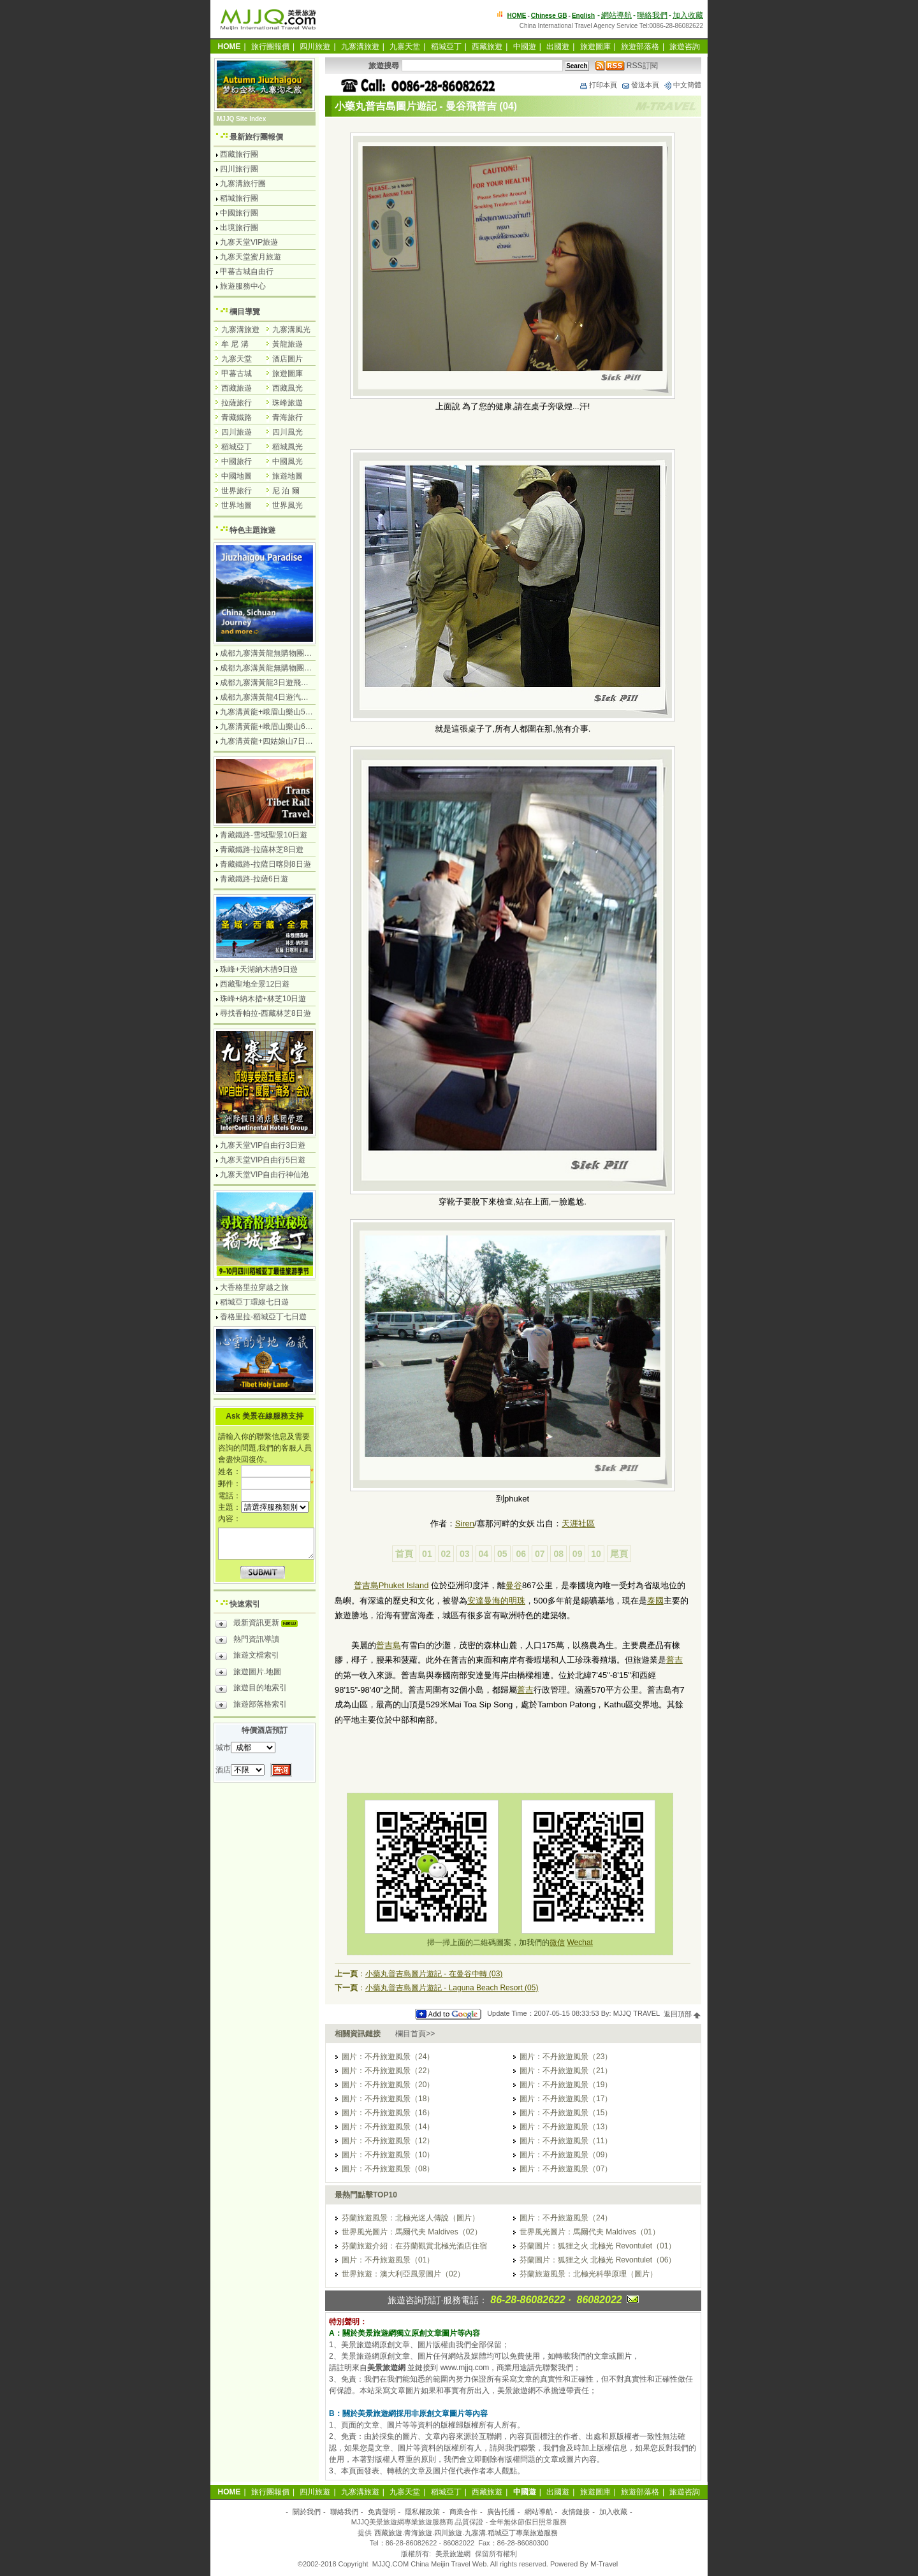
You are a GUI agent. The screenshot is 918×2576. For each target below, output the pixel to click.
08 (558, 1554)
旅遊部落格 (640, 46)
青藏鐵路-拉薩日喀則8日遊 (265, 864)
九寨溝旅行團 (243, 183)
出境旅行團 (239, 227)
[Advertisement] (512, 1761)
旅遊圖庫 (595, 46)
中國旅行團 (239, 212)
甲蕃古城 (236, 373)
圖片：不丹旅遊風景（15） (566, 2112)
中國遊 (524, 46)
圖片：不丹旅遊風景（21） (566, 2070)
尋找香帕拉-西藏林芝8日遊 (265, 1013)
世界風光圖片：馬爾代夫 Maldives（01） (590, 2231)
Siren (464, 1523)
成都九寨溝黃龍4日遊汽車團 (268, 697)
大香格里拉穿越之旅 (254, 1287)
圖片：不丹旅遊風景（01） (388, 2259)
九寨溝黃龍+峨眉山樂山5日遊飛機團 (282, 711)
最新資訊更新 (259, 1624)
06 (521, 1554)
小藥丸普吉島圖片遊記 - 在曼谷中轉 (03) (433, 1973)
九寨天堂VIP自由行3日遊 (262, 1145)
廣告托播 (501, 2511)
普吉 (674, 1660)
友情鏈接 (576, 2511)
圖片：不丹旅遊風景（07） (566, 2168)
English (583, 15)
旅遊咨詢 (684, 46)
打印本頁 (598, 85)
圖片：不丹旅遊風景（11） (566, 2140)
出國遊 (557, 46)
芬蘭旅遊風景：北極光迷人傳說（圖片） (410, 2217)
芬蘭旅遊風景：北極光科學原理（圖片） (588, 2273)
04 (484, 1554)
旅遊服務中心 (243, 286)
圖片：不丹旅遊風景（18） (388, 2098)
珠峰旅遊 (287, 402)
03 (465, 1554)
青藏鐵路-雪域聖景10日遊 (263, 834)
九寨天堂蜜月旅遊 (250, 256)
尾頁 (619, 1554)
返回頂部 (682, 2014)
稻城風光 (287, 446)
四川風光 (287, 432)
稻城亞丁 (446, 46)
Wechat (579, 1942)
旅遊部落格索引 (251, 1706)
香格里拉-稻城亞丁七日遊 (263, 1316)
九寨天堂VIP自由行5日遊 (262, 1159)
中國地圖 (236, 476)
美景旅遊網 (452, 2554)
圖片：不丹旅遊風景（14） (388, 2126)
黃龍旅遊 (287, 344)
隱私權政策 (422, 2511)
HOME (517, 15)
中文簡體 (682, 85)
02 (446, 1554)
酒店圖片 (287, 358)
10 (596, 1554)
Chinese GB (549, 15)
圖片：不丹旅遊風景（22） (388, 2070)
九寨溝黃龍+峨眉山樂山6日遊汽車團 (282, 726)
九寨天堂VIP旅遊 (249, 242)
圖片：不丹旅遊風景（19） (566, 2084)
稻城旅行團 (239, 198)
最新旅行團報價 (256, 137)
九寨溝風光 (291, 329)
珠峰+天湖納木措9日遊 (259, 969)
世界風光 (287, 505)
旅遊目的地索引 (251, 1689)
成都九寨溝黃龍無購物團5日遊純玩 (279, 667)
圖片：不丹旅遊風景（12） (388, 2140)
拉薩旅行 (236, 402)
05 (502, 1554)
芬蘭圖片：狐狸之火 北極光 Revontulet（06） (598, 2259)
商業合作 (463, 2511)
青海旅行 (287, 417)
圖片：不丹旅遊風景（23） (566, 2056)
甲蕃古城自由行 (246, 271)
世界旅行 (236, 490)
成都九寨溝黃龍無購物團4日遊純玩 (279, 653)
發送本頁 (640, 85)
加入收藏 (688, 15)
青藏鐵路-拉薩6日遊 (254, 878)
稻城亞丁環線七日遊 (254, 1302)
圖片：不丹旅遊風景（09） (566, 2154)
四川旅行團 (239, 168)
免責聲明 (382, 2511)
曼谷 (514, 1585)
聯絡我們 (652, 15)
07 (540, 1554)
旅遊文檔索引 (247, 1657)
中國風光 (287, 461)
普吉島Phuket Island (391, 1585)
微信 (557, 1942)
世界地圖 (236, 505)
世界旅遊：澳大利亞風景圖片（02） (403, 2273)
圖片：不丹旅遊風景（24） (388, 2056)
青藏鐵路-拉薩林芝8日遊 (261, 849)
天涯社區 (578, 1523)
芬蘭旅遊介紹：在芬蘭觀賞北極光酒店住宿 (414, 2245)
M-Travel (604, 2564)
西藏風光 (287, 388)
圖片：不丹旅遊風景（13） (566, 2126)
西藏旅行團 (239, 154)
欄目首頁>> (415, 2033)
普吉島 (388, 1645)
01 (427, 1554)
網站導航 (616, 15)
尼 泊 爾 (286, 490)
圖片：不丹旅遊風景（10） (388, 2154)
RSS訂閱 (626, 65)
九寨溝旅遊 (360, 46)
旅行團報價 (270, 46)
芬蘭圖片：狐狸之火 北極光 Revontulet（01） (598, 2245)
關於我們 (307, 2511)
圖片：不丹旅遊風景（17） (566, 2098)
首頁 (404, 1554)
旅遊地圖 (287, 476)
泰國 (655, 1600)
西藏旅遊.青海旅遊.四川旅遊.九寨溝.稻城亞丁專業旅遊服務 (465, 2532)
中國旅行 (236, 461)
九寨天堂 (405, 46)
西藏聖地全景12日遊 (254, 984)
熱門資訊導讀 (247, 1641)
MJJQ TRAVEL (636, 2014)
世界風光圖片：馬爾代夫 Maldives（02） (412, 2231)
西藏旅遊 (487, 46)
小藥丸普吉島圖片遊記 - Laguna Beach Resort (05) (451, 1987)
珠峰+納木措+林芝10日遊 (263, 998)
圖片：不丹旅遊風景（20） (388, 2084)
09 (577, 1554)
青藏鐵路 (236, 417)
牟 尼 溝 (235, 344)
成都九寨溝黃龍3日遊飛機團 (268, 682)
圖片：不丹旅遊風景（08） (388, 2168)
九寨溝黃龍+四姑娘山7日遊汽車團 (278, 741)
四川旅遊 (315, 46)
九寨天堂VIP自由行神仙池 (264, 1174)
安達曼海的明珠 (496, 1600)
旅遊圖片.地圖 (248, 1673)
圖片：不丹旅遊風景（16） (388, 2112)
